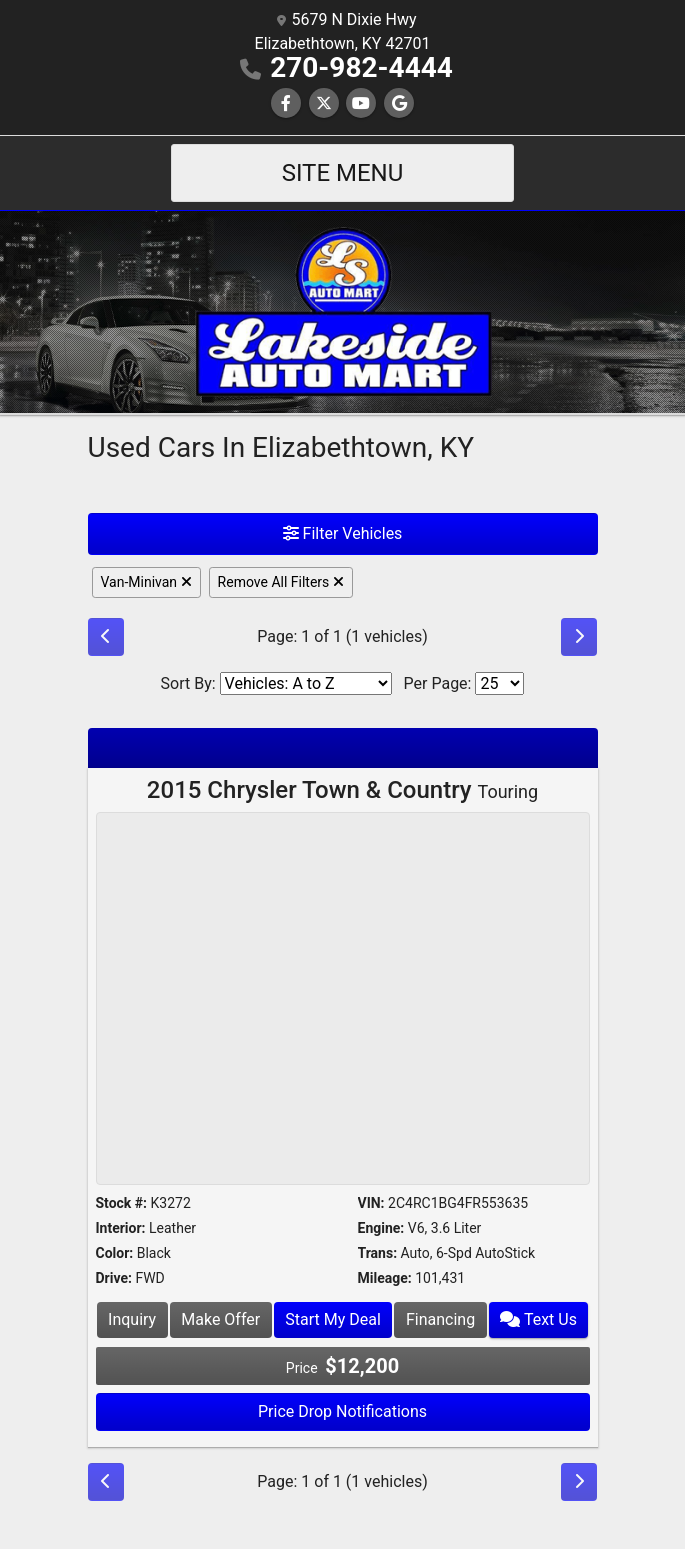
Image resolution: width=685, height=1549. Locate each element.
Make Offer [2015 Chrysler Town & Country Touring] (220, 1319)
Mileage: (385, 1278)
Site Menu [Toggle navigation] (343, 173)
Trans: (378, 1253)
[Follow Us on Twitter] (324, 103)
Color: (115, 1253)
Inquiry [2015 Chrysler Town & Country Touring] (132, 1319)
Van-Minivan (146, 582)
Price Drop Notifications (342, 1411)
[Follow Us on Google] (399, 103)
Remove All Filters (281, 582)
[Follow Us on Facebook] (286, 103)
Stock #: (122, 1203)
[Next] (579, 637)
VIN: (371, 1203)
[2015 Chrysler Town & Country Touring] (343, 1001)
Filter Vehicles (343, 533)
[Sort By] (306, 683)
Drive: (114, 1278)
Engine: (381, 1228)
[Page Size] (499, 683)
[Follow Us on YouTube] (361, 103)
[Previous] (106, 637)
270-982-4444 (361, 67)
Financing (440, 1319)
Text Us (538, 1319)
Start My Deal (333, 1319)
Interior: (121, 1228)
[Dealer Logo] (343, 310)
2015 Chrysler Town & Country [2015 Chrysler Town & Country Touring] (342, 790)
